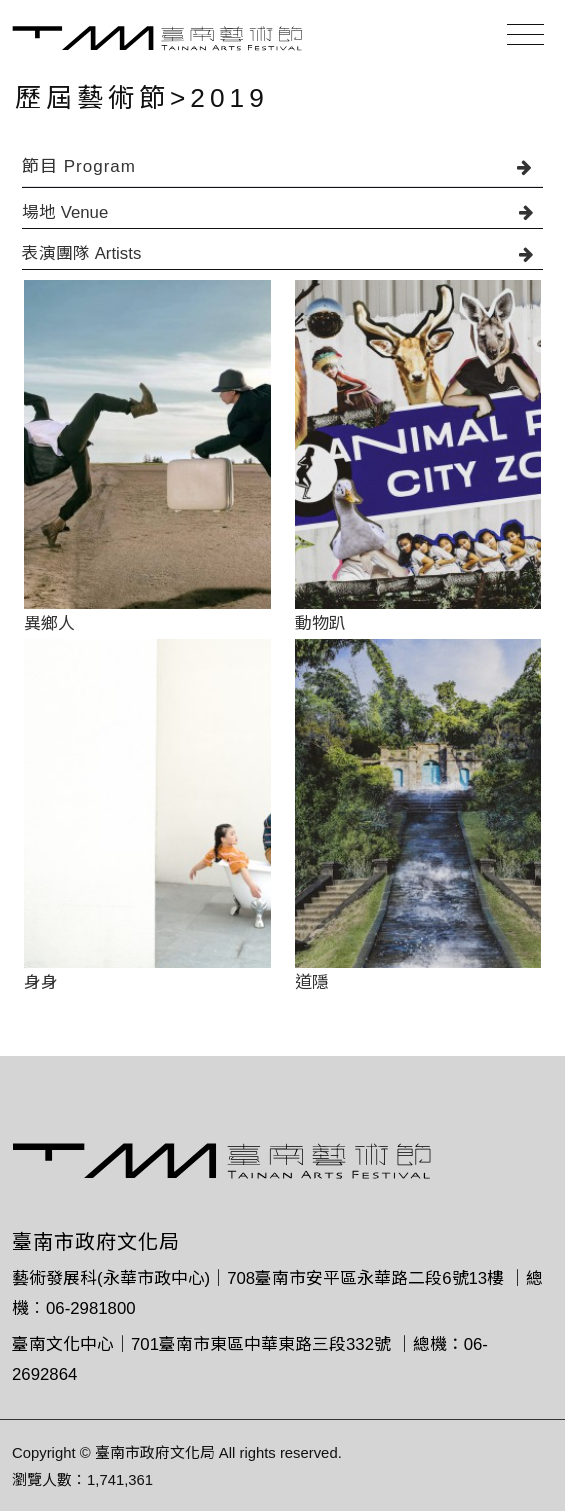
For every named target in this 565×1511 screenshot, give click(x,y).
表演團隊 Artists (282, 253)
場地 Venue (282, 212)
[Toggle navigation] (525, 35)
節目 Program (282, 166)
